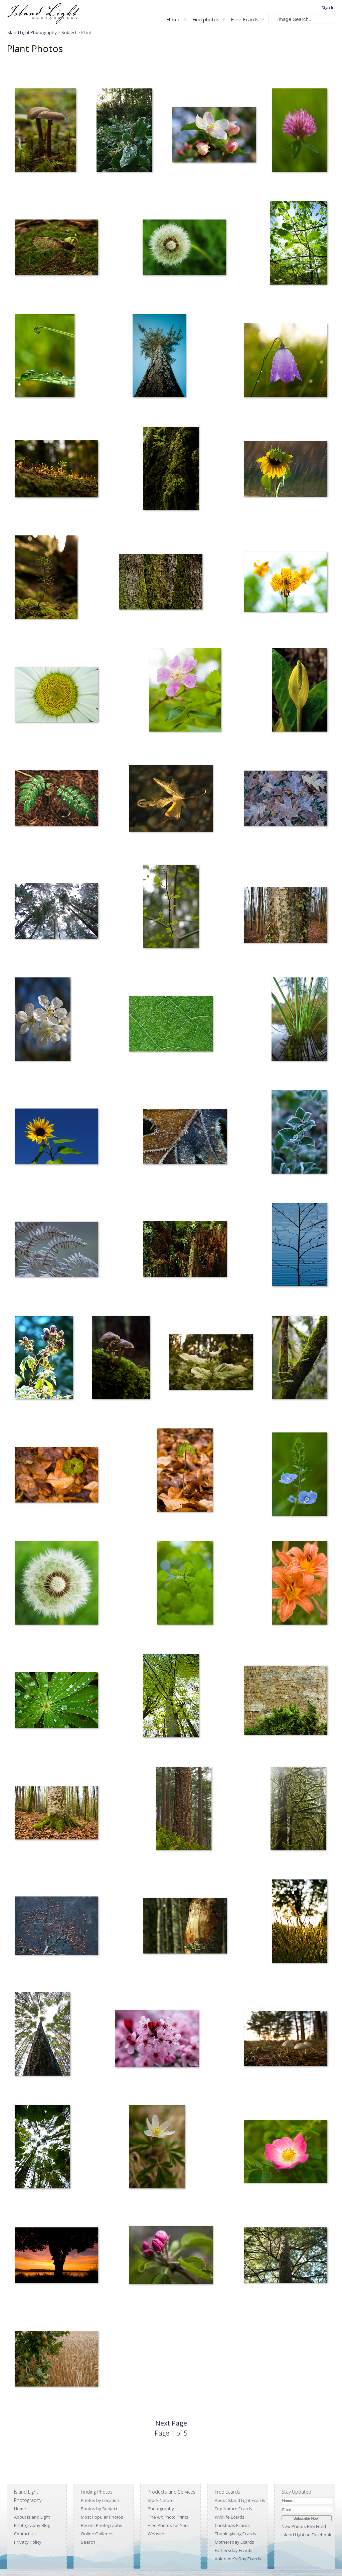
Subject (68, 32)
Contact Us (25, 2534)
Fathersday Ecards (233, 2550)
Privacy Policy (27, 2542)
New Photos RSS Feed (304, 2526)
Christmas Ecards (232, 2525)
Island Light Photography (32, 32)
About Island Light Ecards (240, 2500)
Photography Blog (32, 2525)
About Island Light (32, 2517)
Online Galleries (97, 2534)
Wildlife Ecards (229, 2517)
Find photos (205, 19)
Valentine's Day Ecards (238, 2559)
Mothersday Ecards (234, 2542)
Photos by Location (100, 2500)
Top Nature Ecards (233, 2509)
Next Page (171, 2423)
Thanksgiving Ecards (235, 2534)
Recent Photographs (101, 2525)
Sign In (328, 8)
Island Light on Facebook (306, 2535)
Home (173, 19)
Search (88, 2542)
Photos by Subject (99, 2509)
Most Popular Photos (102, 2517)
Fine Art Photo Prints (168, 2517)
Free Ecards (245, 19)
